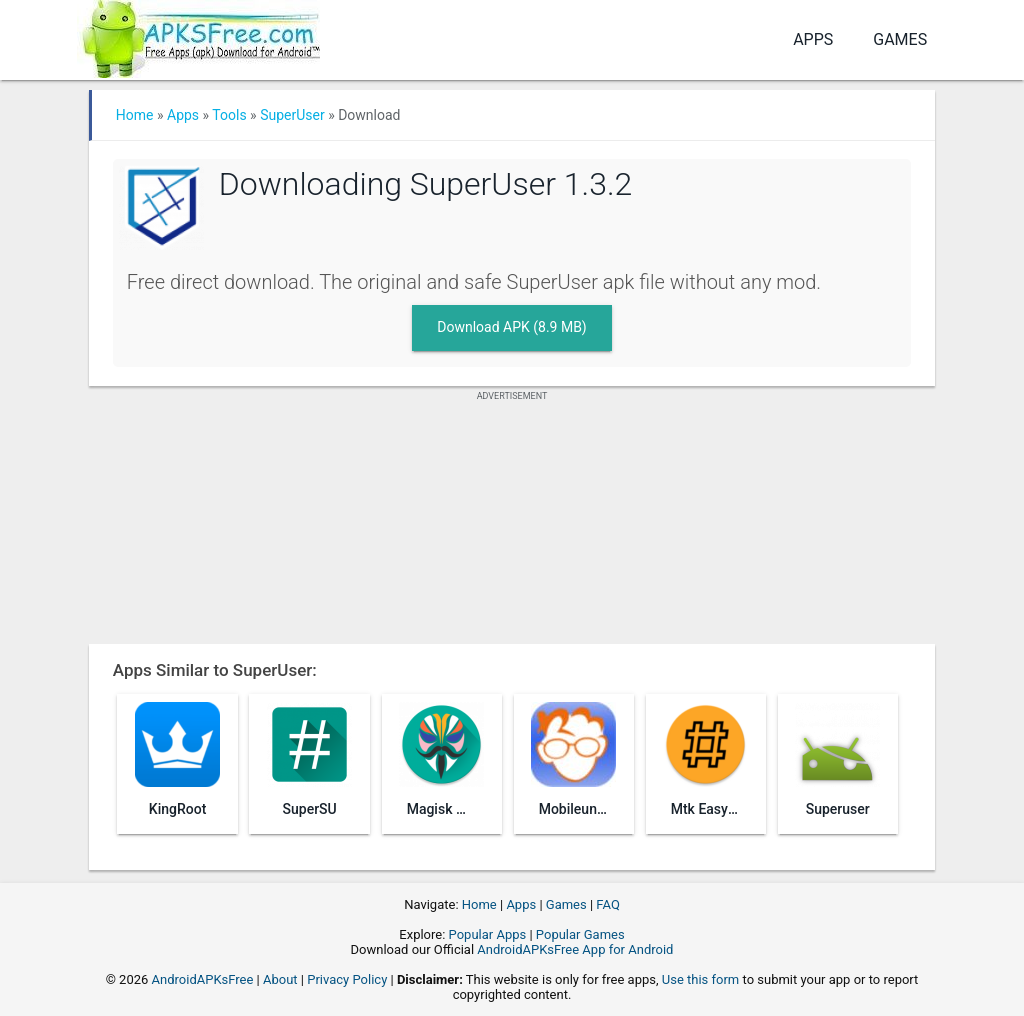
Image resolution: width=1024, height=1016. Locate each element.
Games (900, 39)
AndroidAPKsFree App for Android (575, 949)
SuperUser (292, 115)
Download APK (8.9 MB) (512, 327)
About (280, 979)
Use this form (701, 979)
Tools (229, 115)
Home (135, 115)
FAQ (607, 904)
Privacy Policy (347, 979)
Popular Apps (488, 934)
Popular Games (580, 934)
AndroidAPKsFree (203, 979)
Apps (813, 39)
